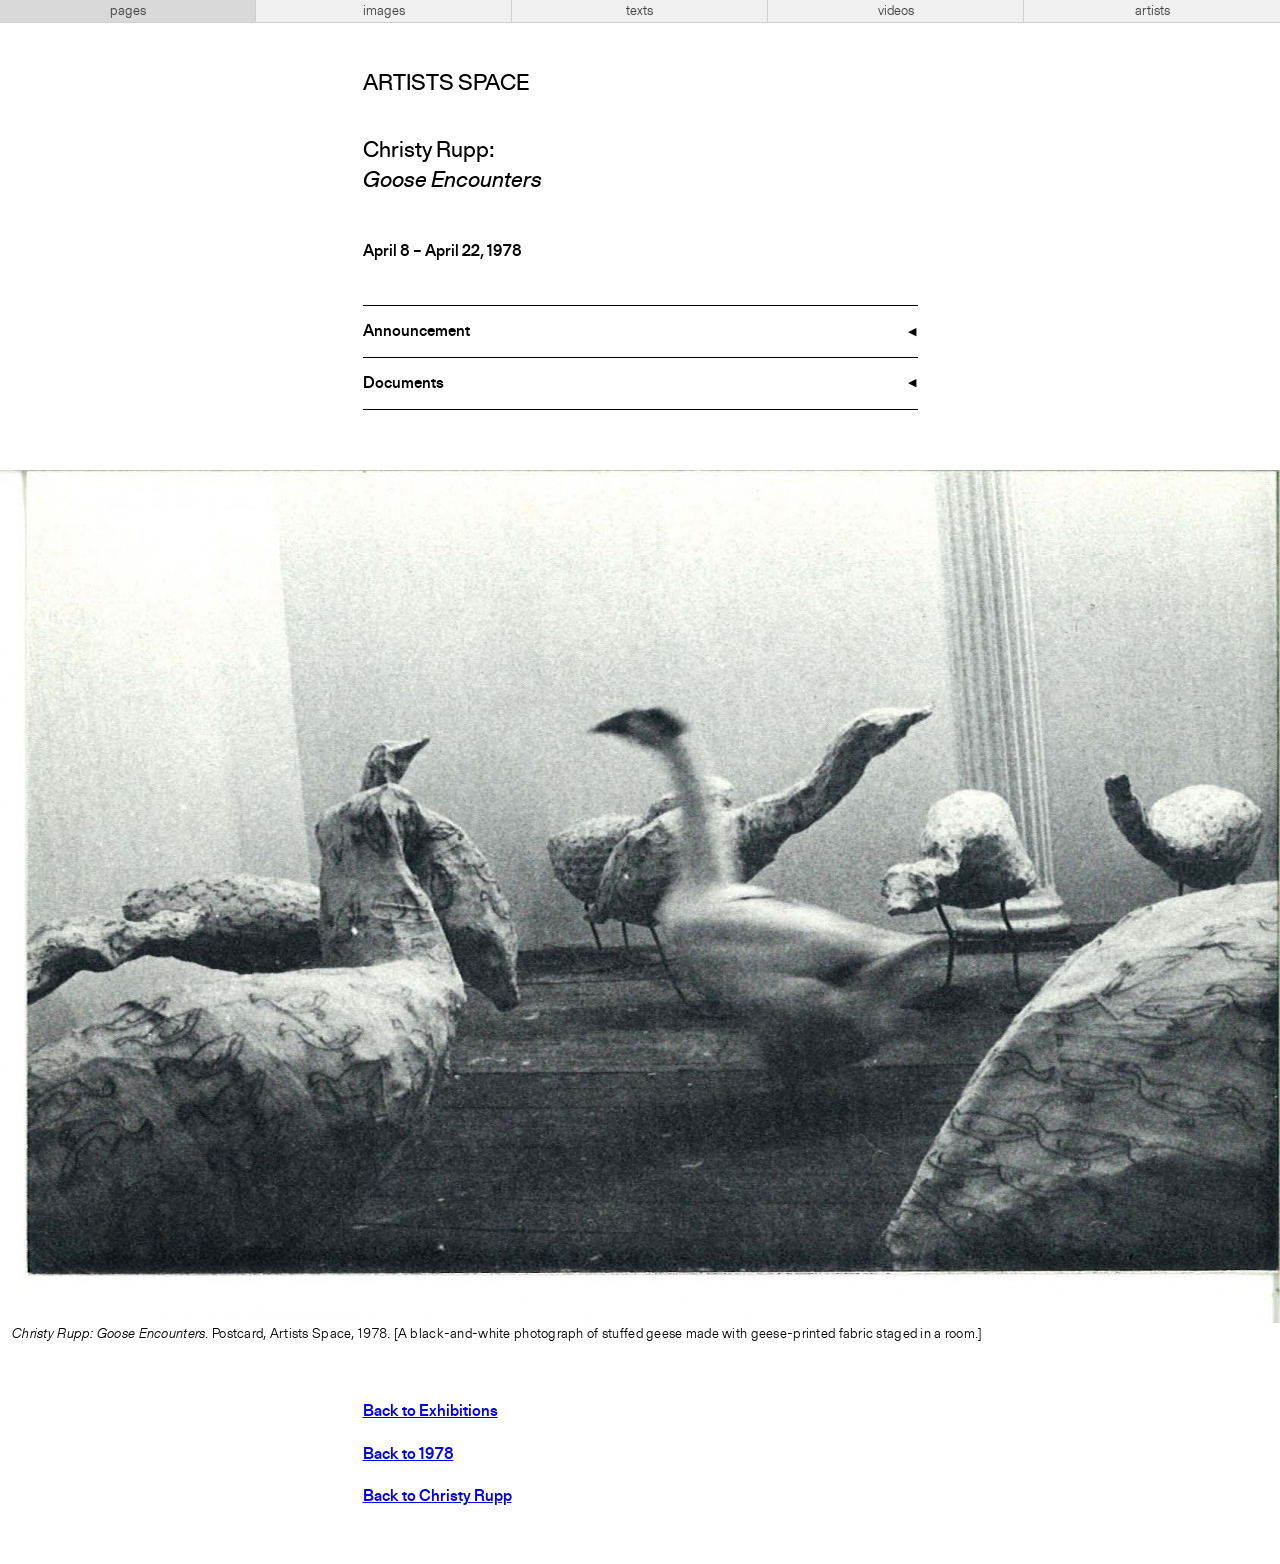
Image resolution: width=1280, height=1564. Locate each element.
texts (639, 11)
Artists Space (446, 84)
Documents (403, 384)
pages (128, 11)
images (384, 11)
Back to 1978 (408, 1455)
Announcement (416, 332)
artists (1152, 11)
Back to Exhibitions (430, 1412)
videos (896, 11)
